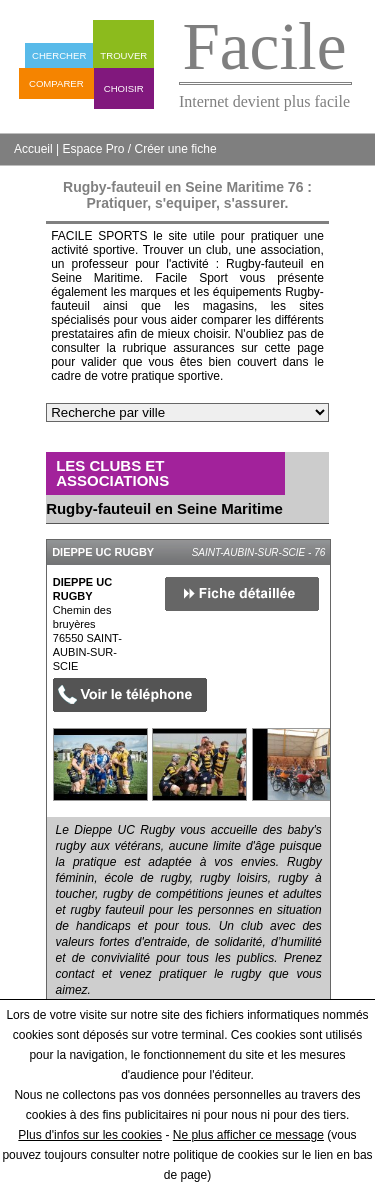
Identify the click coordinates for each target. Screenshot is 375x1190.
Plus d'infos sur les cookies (90, 1135)
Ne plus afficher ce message (248, 1135)
